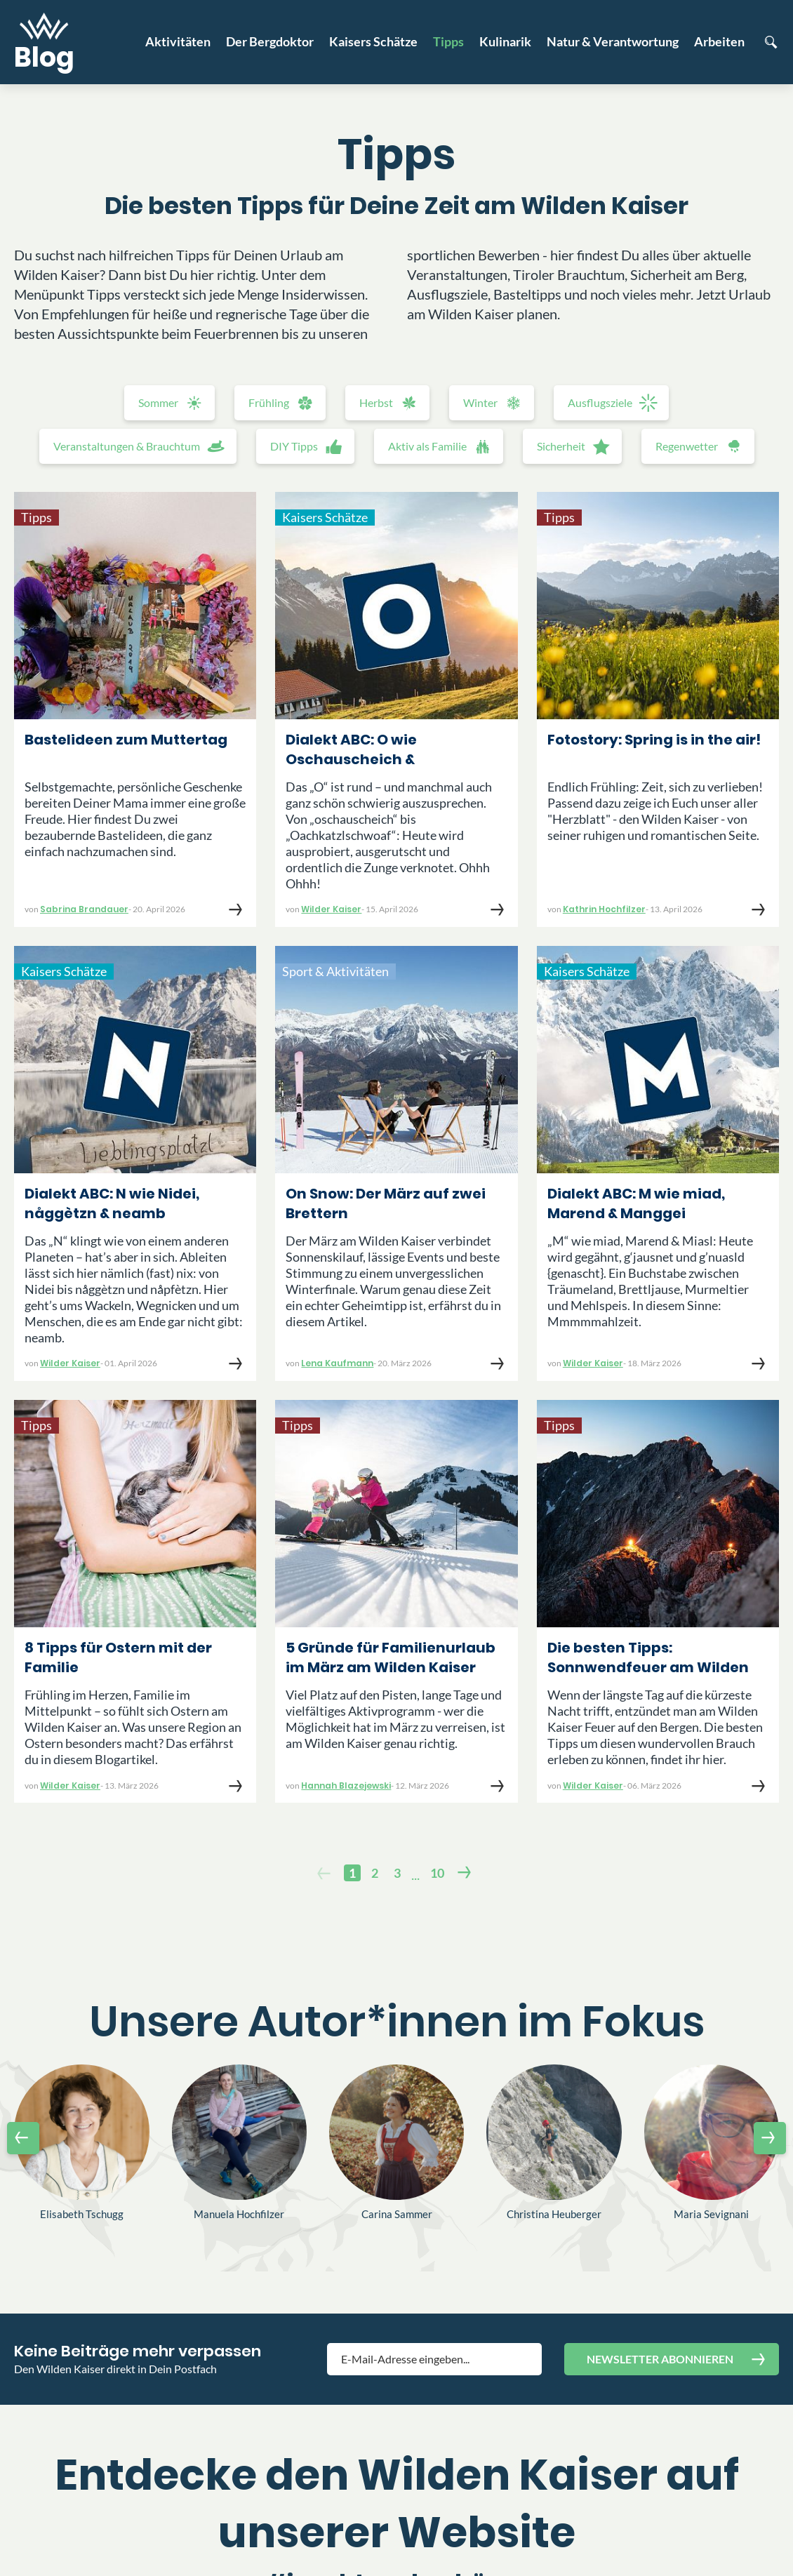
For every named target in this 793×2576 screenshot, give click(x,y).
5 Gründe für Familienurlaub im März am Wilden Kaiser (390, 1657)
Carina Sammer (396, 2214)
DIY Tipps (294, 446)
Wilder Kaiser (331, 909)
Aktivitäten (178, 41)
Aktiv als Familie (427, 446)
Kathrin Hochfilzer (604, 909)
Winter (480, 402)
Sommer (158, 402)
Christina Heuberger (554, 2214)
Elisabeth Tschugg (82, 2214)
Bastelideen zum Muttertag (126, 739)
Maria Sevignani (711, 2214)
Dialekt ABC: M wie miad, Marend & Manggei (636, 1203)
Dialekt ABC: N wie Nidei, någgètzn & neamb (112, 1203)
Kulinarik (505, 41)
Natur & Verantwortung (613, 41)
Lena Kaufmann (337, 1363)
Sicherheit (561, 446)
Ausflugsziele (600, 402)
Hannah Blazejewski (346, 1785)
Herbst (376, 402)
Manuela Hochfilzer (239, 2214)
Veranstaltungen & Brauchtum (126, 446)
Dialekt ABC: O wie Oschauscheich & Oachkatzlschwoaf (356, 751)
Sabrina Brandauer (84, 909)
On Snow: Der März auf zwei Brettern (386, 1203)
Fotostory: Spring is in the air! (654, 739)
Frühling (268, 402)
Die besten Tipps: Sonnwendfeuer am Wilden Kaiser (648, 1659)
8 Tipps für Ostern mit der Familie (118, 1657)
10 (437, 1873)
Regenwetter (686, 446)
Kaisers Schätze (373, 41)
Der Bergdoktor (270, 41)
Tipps (448, 41)
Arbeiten (719, 41)
